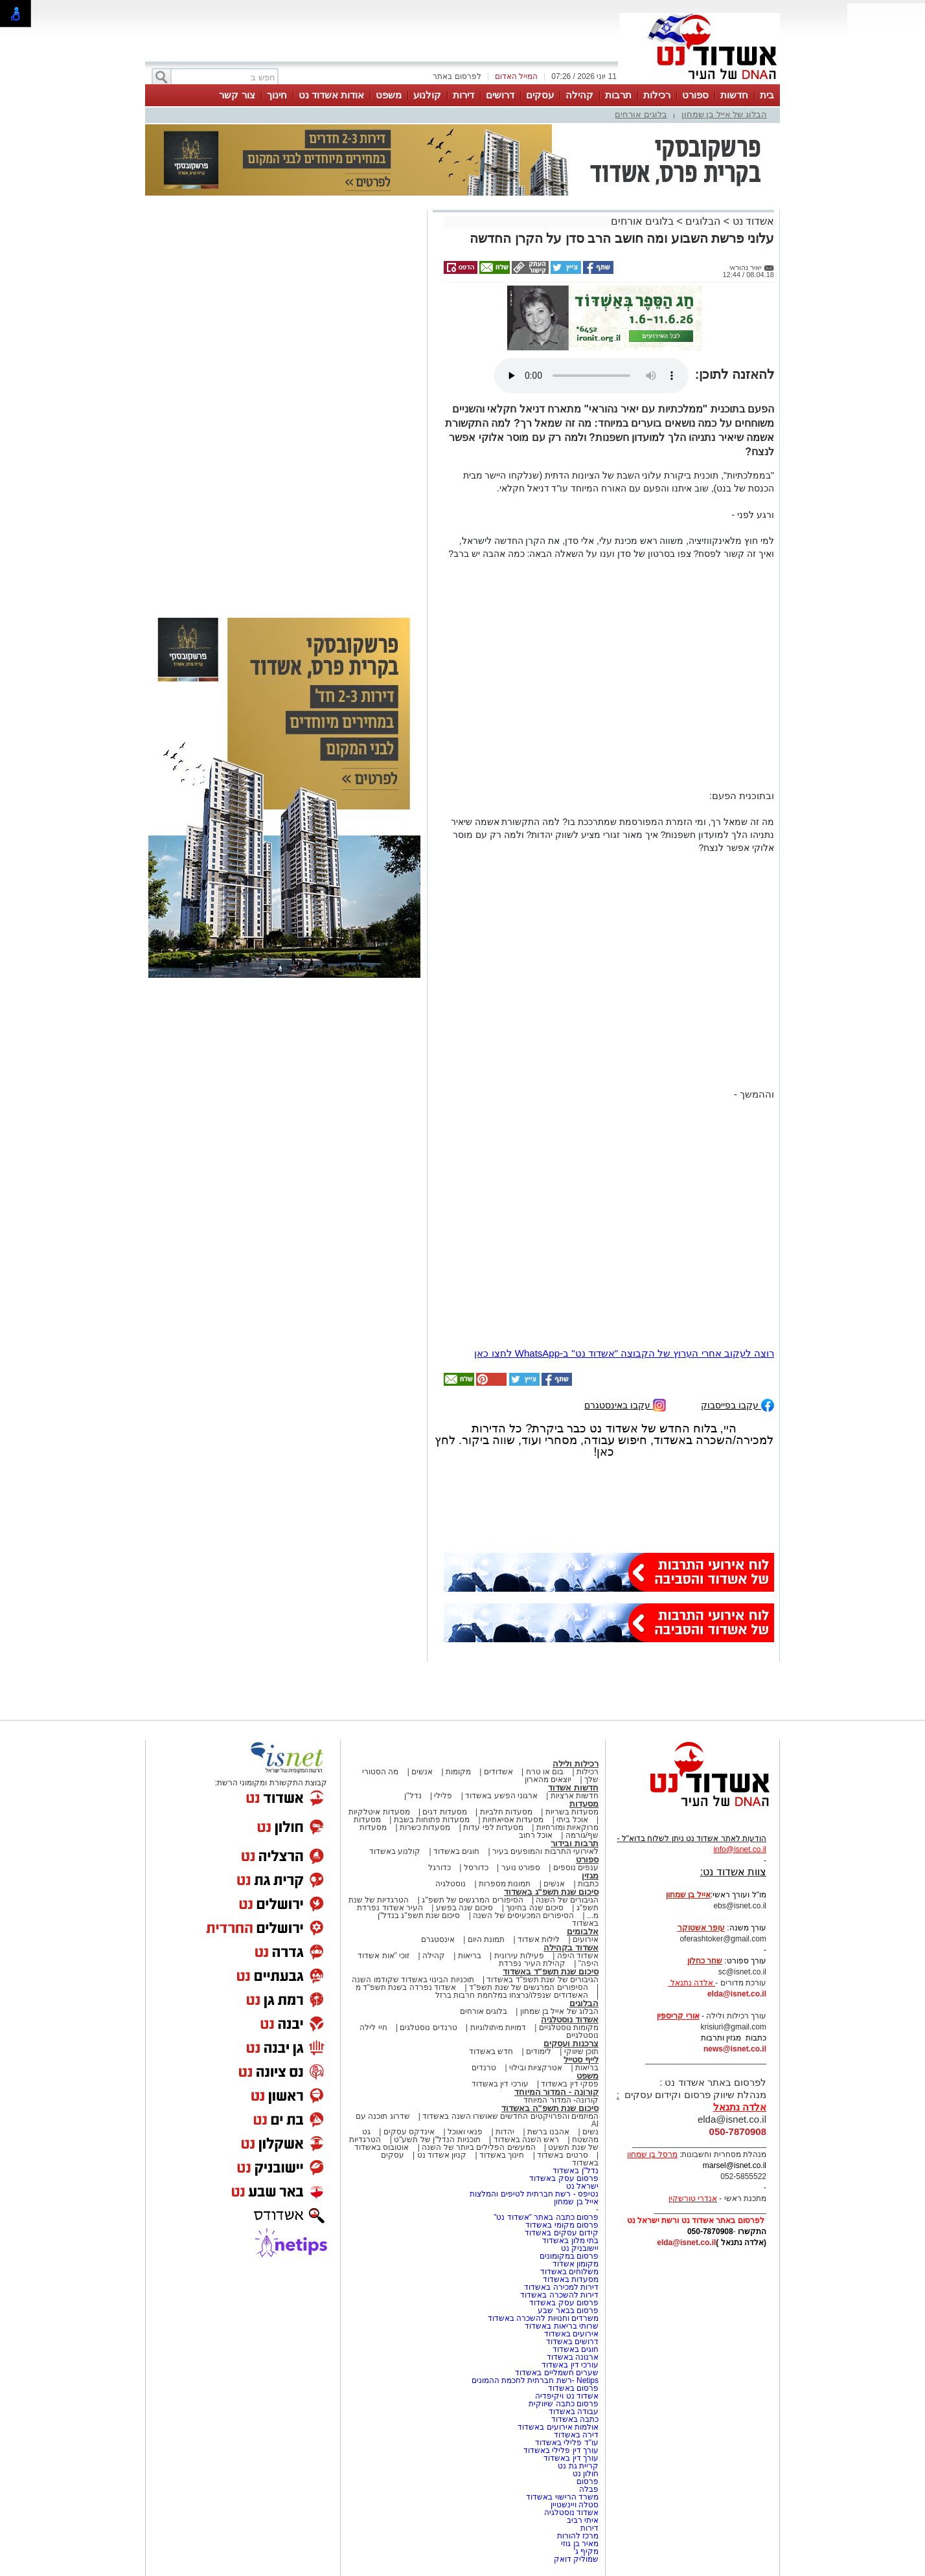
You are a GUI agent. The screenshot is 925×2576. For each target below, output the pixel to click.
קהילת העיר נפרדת (532, 1963)
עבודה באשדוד (572, 2411)
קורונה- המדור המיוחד (561, 2100)
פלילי (443, 1795)
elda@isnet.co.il (736, 1993)
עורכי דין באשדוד (500, 2083)
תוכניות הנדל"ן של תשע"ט (437, 2139)
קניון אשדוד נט (440, 2155)
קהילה (579, 94)
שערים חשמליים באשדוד (557, 2372)
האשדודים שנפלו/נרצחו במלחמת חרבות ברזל (511, 1995)
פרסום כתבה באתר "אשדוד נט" (546, 2217)
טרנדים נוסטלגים (428, 2027)
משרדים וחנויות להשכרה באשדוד (543, 2318)
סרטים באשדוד (562, 2155)
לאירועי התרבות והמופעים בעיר (545, 1851)
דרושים (500, 94)
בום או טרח (545, 1771)
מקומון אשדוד (576, 2263)
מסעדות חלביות (506, 1811)
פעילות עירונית (519, 1955)
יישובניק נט (578, 2248)
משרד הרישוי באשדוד (562, 2497)
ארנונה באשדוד (573, 2357)
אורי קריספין (678, 2015)
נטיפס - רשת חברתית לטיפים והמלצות (534, 2193)
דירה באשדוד (576, 2434)
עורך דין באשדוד (571, 2458)
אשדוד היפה (576, 1955)
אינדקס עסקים (409, 2131)
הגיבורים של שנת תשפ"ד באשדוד (542, 1979)
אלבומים (583, 1931)
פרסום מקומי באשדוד (562, 2225)
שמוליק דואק (576, 2559)
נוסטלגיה (450, 1883)
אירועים (586, 1939)
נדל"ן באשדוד (576, 2170)
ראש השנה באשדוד (527, 2139)
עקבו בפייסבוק (737, 1404)
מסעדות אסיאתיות (513, 1819)
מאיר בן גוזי (580, 2543)
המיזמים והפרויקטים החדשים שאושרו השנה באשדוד (509, 2116)
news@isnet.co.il (734, 2048)
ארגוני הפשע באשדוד (501, 1795)
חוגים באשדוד (456, 1851)
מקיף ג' (586, 2551)
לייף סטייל (581, 2059)
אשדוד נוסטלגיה (570, 2019)
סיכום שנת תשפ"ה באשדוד (550, 2108)
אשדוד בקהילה (571, 1947)
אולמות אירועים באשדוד (558, 2427)
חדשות (734, 94)
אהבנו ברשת (548, 2131)
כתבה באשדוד (574, 2419)
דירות (463, 94)
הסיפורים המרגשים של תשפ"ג (472, 1899)
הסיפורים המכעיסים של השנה (523, 1915)
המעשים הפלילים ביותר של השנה (478, 2147)
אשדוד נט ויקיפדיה (566, 2396)
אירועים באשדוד (571, 2333)
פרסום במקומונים (569, 2256)
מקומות (458, 1771)
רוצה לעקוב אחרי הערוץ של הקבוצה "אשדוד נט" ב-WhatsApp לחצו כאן (624, 1353)
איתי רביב (583, 2520)
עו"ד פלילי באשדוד (566, 2442)
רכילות (656, 94)
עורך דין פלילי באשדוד (560, 2450)
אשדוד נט (751, 221)
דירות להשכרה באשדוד (559, 2294)
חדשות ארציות (575, 1795)
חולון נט (584, 2473)
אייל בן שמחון (576, 2201)
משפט (389, 94)
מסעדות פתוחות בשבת (432, 1819)
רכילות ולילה (576, 1763)
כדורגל (439, 1867)
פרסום (587, 2481)
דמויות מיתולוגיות (498, 2027)
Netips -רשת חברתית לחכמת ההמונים (535, 2380)
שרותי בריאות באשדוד (562, 2326)
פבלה (589, 2489)
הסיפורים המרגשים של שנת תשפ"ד (527, 1987)
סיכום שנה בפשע (465, 1907)
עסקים (540, 94)
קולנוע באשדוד (394, 1851)
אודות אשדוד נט (331, 94)
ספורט (695, 94)
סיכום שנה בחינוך (535, 1907)
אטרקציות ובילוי (535, 2067)
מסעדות (584, 1804)
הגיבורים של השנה (567, 1899)
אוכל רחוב (536, 1835)
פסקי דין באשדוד (570, 2083)
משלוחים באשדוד (569, 2271)
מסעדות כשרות (425, 1827)
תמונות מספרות (504, 1883)
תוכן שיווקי (581, 2051)
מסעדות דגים (444, 1811)
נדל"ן (412, 1795)
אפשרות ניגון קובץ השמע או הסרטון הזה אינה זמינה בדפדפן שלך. (591, 375)
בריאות (469, 1955)
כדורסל (476, 1867)
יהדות (505, 2131)
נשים (590, 2131)
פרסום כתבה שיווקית (563, 2403)
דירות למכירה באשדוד (561, 2287)
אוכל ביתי (571, 1819)
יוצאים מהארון (548, 1779)
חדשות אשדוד (573, 1787)
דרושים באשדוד (572, 2341)
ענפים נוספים (576, 1867)
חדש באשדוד (491, 2051)
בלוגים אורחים (641, 114)
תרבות (618, 94)
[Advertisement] (284, 396)
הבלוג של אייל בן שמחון (724, 114)
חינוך (277, 94)
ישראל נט (582, 2186)
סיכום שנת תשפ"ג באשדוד (551, 1892)
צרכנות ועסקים (571, 2043)
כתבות (588, 1883)
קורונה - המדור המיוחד (556, 2092)
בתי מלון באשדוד (570, 2240)
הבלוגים (702, 221)
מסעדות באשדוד (571, 2279)
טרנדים (484, 2067)
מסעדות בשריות (572, 1811)
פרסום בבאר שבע (568, 2310)
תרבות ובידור (575, 1843)
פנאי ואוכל (465, 2131)
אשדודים (498, 1771)
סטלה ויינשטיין (575, 2504)
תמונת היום (486, 1939)
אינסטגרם (438, 1939)
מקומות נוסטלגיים (567, 2027)
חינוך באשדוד (501, 2155)
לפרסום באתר (457, 76)
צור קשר (237, 94)
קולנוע (427, 94)
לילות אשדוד (539, 1939)
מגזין (590, 1876)
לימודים (537, 2051)
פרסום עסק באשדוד (563, 2178)
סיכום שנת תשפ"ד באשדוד (551, 1971)
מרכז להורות (578, 2535)
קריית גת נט (578, 2465)
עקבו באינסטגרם (625, 1404)
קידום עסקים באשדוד (562, 2232)
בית (767, 94)
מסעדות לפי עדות (493, 1827)
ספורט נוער (520, 1867)
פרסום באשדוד (572, 2388)
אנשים (422, 1771)
